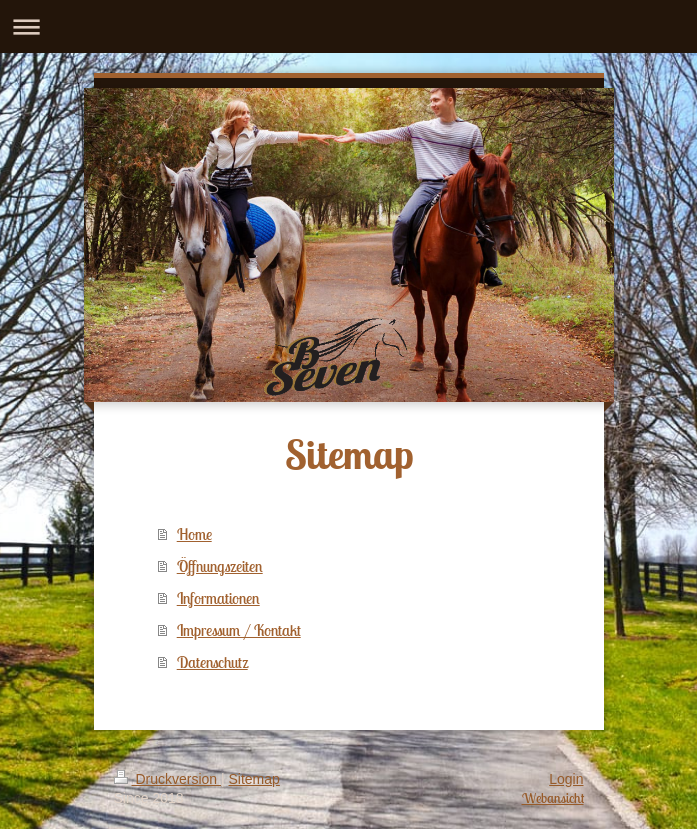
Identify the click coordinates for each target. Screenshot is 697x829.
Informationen (218, 598)
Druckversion (167, 779)
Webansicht (553, 798)
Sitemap (254, 779)
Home (194, 534)
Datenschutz (212, 662)
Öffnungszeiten (220, 566)
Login (566, 779)
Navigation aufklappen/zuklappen (348, 26)
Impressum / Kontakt (239, 630)
